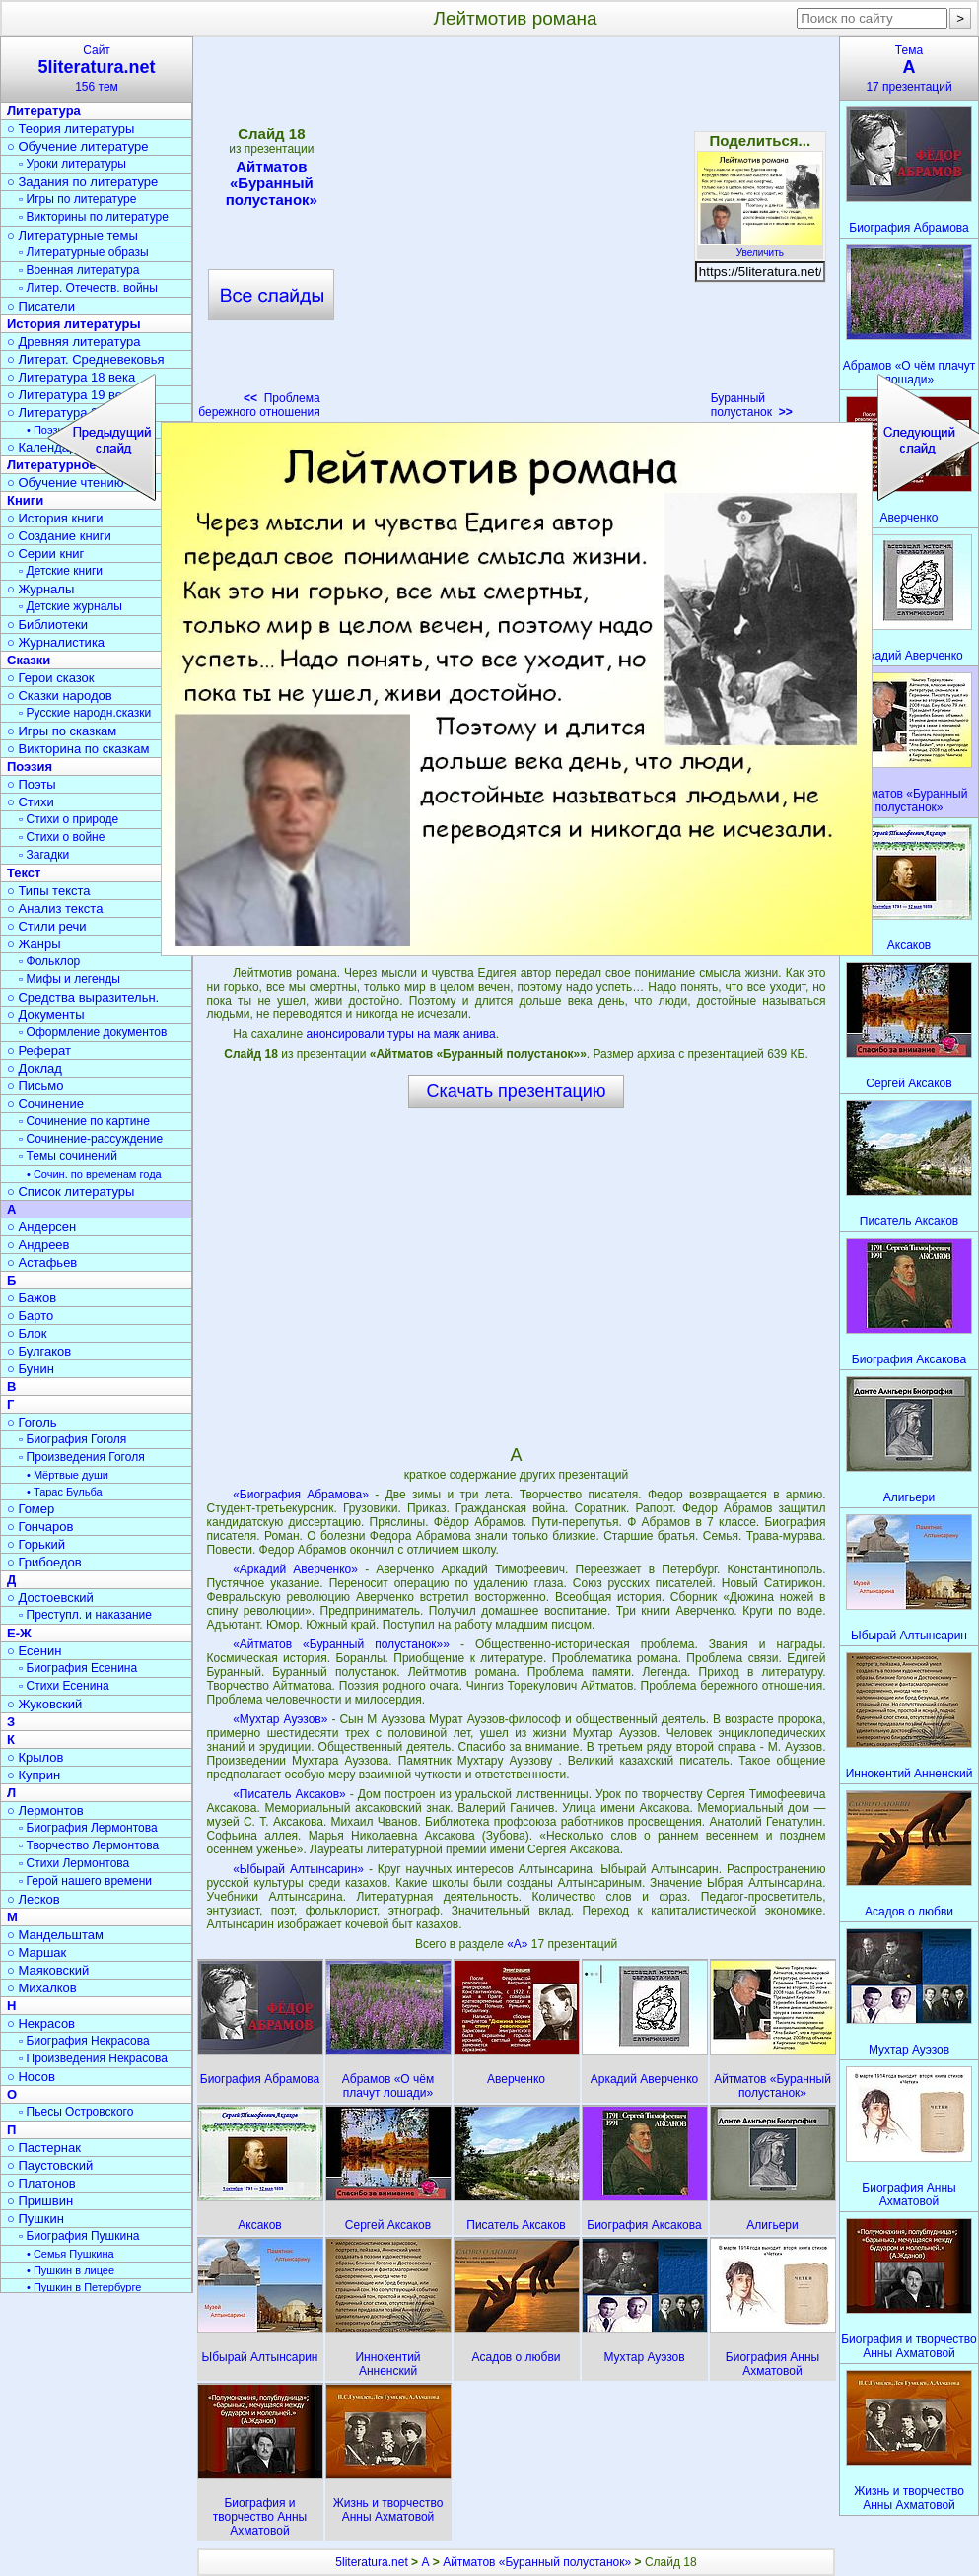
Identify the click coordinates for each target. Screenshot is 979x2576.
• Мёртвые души (67, 1475)
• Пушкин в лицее (70, 2270)
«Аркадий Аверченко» (295, 1569)
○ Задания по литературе (82, 181)
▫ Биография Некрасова (84, 2041)
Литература (44, 111)
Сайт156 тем (96, 68)
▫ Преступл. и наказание (85, 1615)
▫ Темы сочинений (68, 1156)
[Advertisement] (515, 1276)
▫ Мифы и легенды (69, 979)
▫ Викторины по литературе (94, 217)
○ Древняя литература (73, 341)
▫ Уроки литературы (72, 164)
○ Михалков (42, 1988)
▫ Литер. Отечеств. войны (88, 288)
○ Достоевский (50, 1597)
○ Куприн (33, 1775)
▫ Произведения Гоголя (82, 1457)
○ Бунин (30, 1368)
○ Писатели (41, 306)
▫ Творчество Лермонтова (89, 1845)
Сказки (28, 660)
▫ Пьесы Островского (76, 2112)
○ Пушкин (35, 2218)
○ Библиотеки (47, 624)
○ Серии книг (45, 553)
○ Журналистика (56, 642)
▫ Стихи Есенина (64, 1686)
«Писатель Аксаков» (289, 1794)
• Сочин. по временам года (94, 1174)
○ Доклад (34, 1068)
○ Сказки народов (59, 695)
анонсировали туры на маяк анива (400, 1034)
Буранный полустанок (752, 405)
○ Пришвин (40, 2200)
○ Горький (36, 1544)
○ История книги (55, 518)
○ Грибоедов (44, 1562)
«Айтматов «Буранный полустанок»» (341, 1644)
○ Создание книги (59, 535)
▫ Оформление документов (93, 1032)
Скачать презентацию (516, 1091)
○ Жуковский (44, 1704)
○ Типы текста (49, 890)
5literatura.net (371, 2562)
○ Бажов (31, 1297)
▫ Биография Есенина (78, 1668)
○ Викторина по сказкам (78, 748)
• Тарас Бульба (65, 1491)
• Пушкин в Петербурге (84, 2287)
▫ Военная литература (79, 270)
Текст (23, 873)
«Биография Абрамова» (301, 1494)
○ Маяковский (48, 1970)
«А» (519, 1944)
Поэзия (29, 766)
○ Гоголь (32, 1422)
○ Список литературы (70, 1191)
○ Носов (31, 2076)
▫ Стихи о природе (68, 819)
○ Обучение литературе (78, 146)
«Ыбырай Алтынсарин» (298, 1869)
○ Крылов (35, 1757)
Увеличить (760, 247)
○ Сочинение (45, 1103)
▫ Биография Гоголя (72, 1439)
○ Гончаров (40, 1526)
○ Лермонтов (45, 1810)
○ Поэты (31, 784)
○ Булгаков (39, 1351)
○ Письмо (35, 1086)
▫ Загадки (44, 855)
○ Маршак (36, 1952)
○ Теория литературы (70, 128)
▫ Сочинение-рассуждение (91, 1139)
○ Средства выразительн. (83, 997)
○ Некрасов (41, 2023)
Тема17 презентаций (909, 68)
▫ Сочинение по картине (84, 1121)
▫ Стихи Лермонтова (74, 1863)
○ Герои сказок (51, 677)
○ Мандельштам (55, 1934)
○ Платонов (41, 2183)
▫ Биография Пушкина (79, 2236)
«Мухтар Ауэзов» (280, 1719)
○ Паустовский (50, 2165)
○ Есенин (34, 1650)
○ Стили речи (47, 926)
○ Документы (45, 1015)
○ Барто (30, 1315)
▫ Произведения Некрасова (93, 2058)
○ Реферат (39, 1050)
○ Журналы (40, 589)
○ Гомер (30, 1508)
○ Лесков (33, 1899)
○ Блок (27, 1333)
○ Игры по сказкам (61, 731)
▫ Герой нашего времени (85, 1881)
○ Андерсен (41, 1226)
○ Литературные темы (72, 235)
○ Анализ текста (55, 908)
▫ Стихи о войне (62, 837)
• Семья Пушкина (70, 2254)
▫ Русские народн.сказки (85, 713)
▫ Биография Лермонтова (88, 1828)
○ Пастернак (44, 2147)
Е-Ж (19, 1633)
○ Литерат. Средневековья (86, 359)
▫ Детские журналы (70, 606)
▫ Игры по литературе (77, 199)
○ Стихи (30, 802)
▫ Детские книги (61, 571)
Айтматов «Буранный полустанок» (537, 2562)
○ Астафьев (42, 1262)
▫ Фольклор (49, 961)
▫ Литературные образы (84, 252)
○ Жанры (34, 944)
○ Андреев (38, 1244)
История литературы (74, 323)
